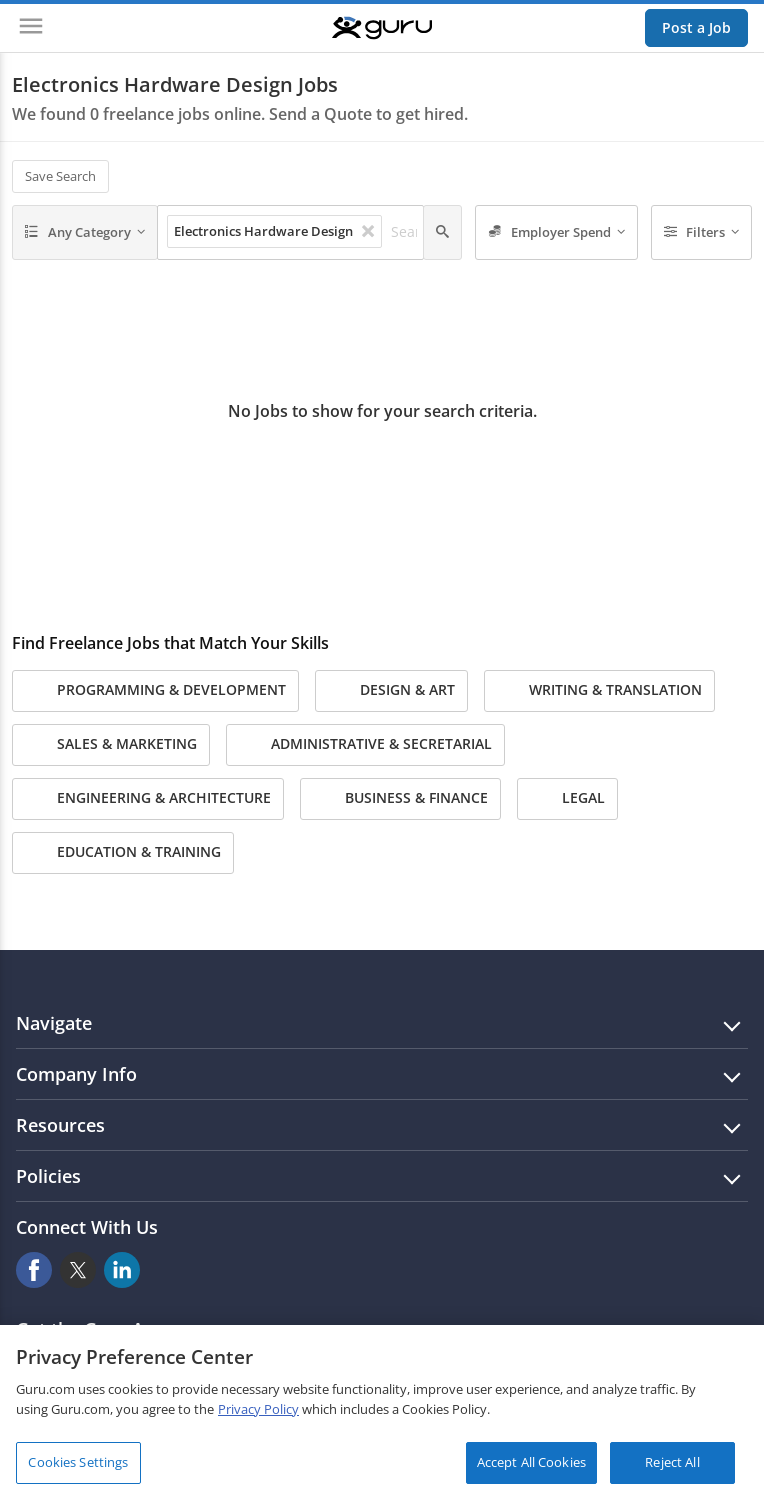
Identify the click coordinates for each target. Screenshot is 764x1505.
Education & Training (123, 853)
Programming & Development (155, 691)
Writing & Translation (599, 691)
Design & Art (391, 691)
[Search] (442, 233)
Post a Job (696, 27)
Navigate (54, 1023)
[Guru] (382, 28)
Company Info (76, 1074)
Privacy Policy (258, 1409)
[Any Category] (85, 233)
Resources (60, 1125)
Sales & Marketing (111, 745)
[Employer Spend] (556, 233)
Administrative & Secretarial (365, 745)
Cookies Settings (78, 1462)
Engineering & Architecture (148, 799)
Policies (48, 1176)
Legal (567, 799)
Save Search (60, 176)
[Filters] (702, 233)
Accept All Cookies (531, 1462)
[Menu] (31, 28)
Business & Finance (400, 799)
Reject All (672, 1462)
